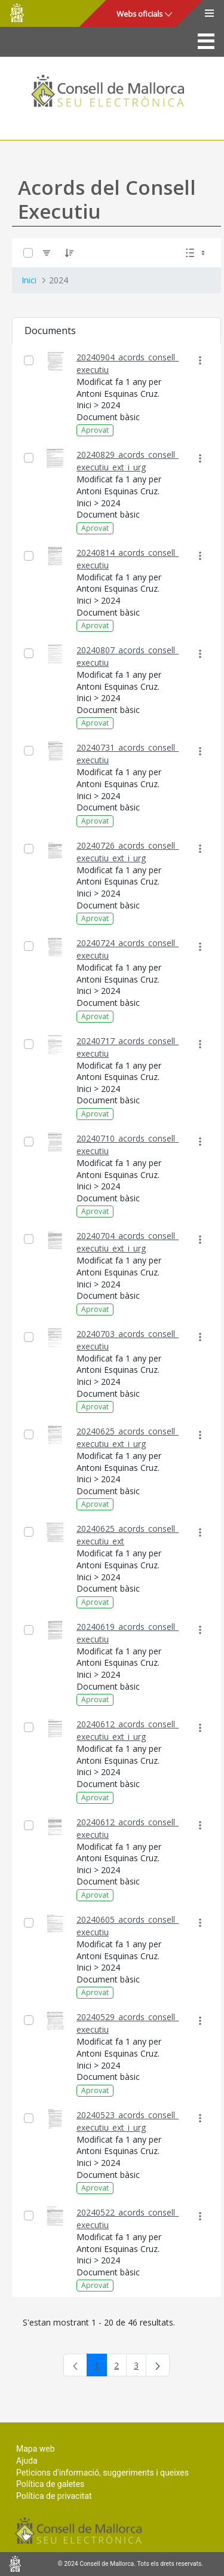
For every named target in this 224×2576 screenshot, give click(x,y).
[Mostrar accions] (200, 360)
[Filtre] (46, 252)
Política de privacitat (54, 2496)
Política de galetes (50, 2484)
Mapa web (35, 2448)
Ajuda (27, 2460)
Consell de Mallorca (17, 13)
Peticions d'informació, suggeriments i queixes (102, 2472)
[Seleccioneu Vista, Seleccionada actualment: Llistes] (196, 252)
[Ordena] (69, 252)
